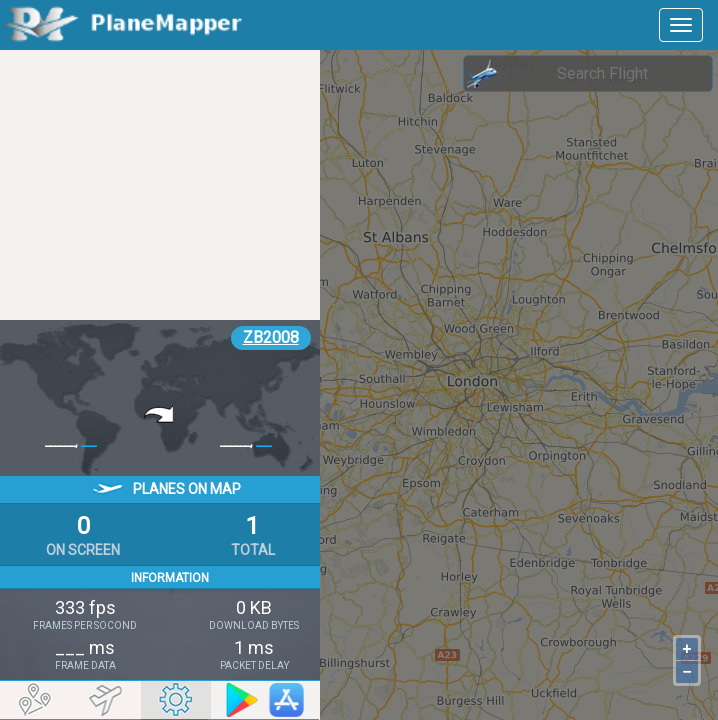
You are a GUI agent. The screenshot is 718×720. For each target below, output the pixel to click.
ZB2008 (271, 337)
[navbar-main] (681, 25)
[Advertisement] (160, 185)
